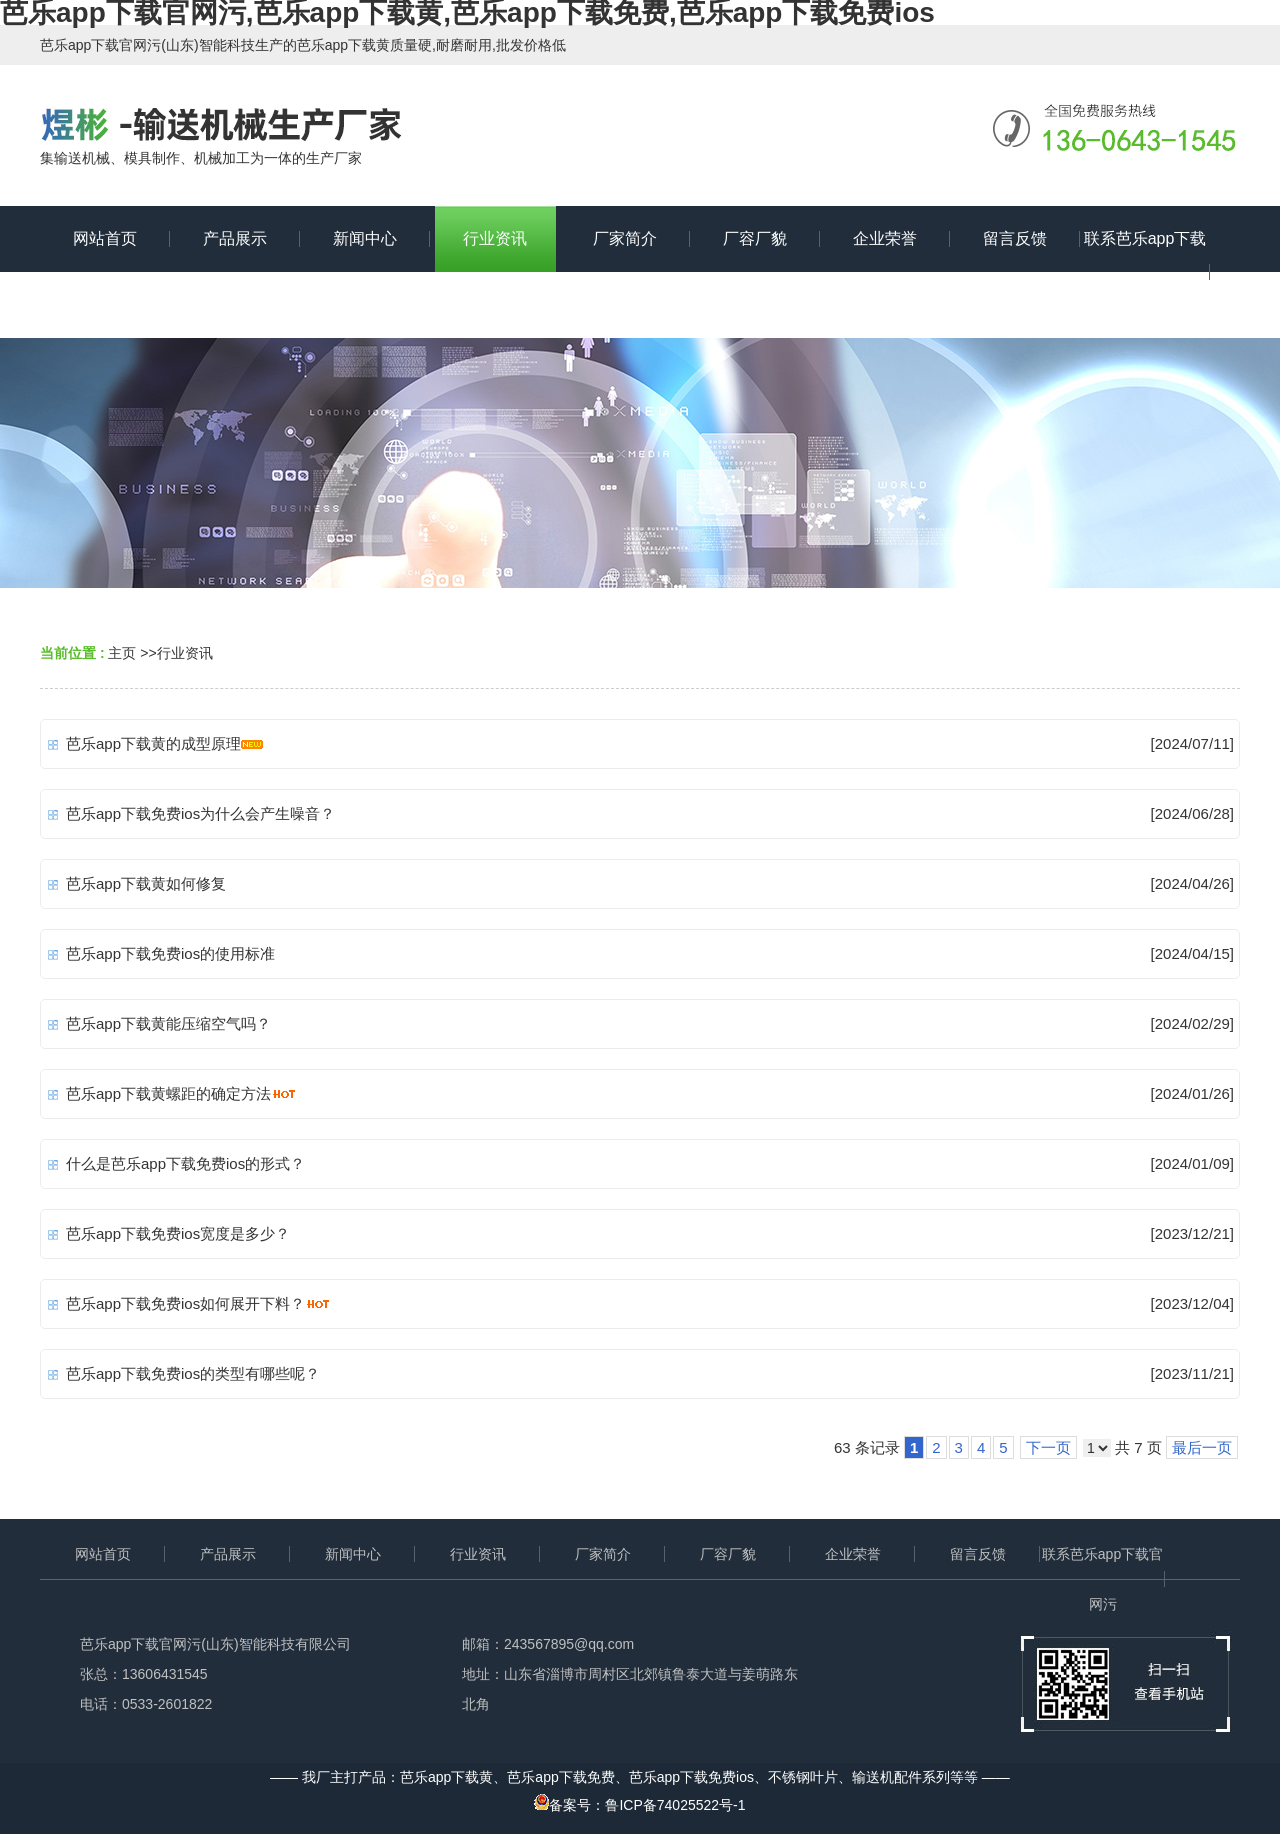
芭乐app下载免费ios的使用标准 (170, 953)
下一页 (1048, 1447)
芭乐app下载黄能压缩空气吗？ (168, 1023)
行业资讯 (185, 653)
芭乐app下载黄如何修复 (146, 883)
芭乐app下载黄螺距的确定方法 (168, 1093)
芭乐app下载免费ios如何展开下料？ (185, 1303)
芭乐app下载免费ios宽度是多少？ (178, 1233)
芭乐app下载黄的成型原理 (153, 743)
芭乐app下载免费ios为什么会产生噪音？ (200, 813)
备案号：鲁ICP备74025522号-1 (639, 1805)
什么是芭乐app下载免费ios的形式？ (185, 1163)
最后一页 (1202, 1447)
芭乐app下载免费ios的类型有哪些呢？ (193, 1373)
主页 (122, 653)
